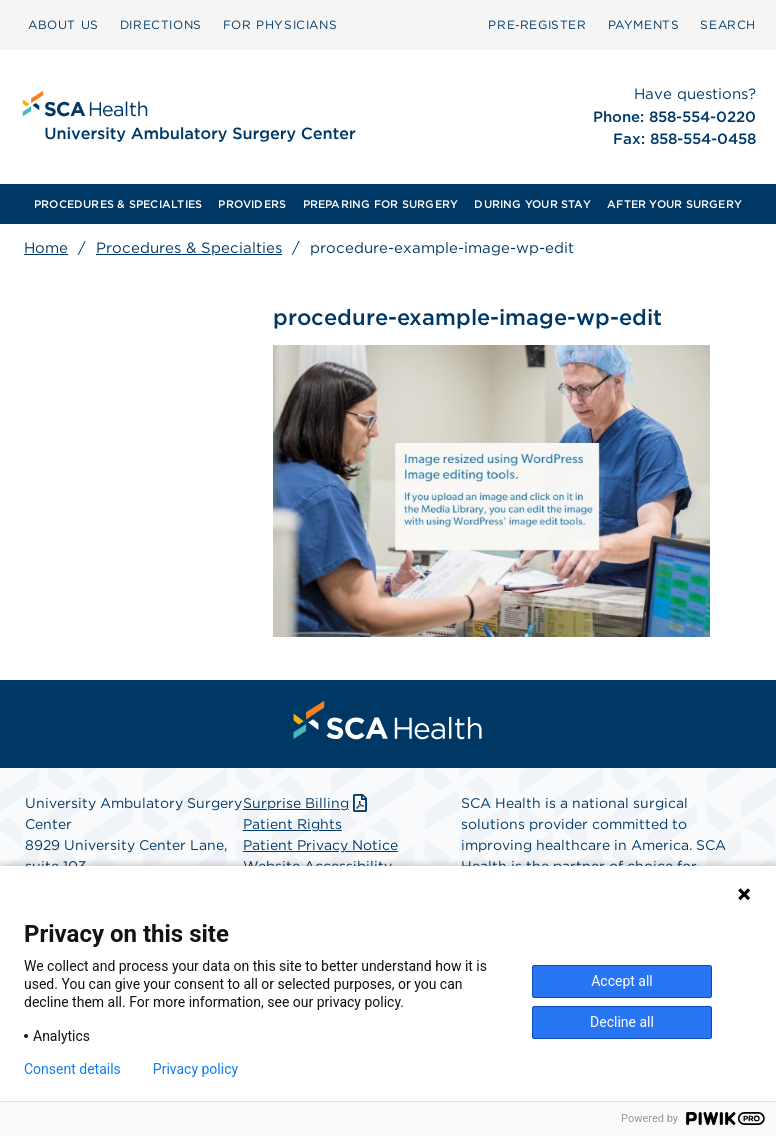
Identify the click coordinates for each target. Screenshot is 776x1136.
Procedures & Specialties (189, 248)
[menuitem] (63, 25)
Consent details (72, 1069)
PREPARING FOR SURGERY (381, 204)
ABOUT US (63, 24)
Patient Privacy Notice (320, 845)
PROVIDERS (252, 204)
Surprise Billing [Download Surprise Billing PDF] (307, 803)
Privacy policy (195, 1069)
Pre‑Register (537, 24)
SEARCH (728, 24)
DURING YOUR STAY (532, 204)
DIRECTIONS (161, 24)
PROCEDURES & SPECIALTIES (118, 204)
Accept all (622, 981)
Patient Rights (292, 824)
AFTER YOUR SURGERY (674, 204)
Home (46, 248)
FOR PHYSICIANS (280, 24)
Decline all (622, 1022)
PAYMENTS (644, 24)
